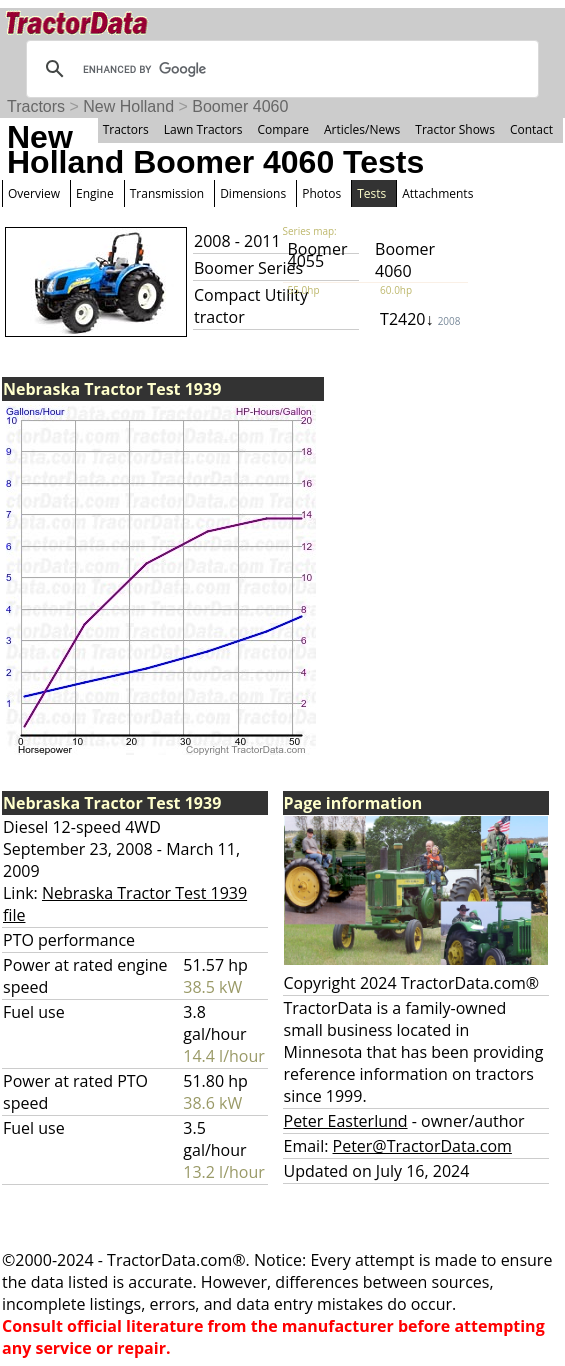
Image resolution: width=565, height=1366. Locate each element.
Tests (371, 193)
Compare (283, 129)
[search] (279, 69)
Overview (34, 193)
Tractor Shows (455, 129)
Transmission (167, 193)
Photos (321, 193)
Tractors (36, 106)
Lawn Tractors (203, 129)
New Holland (128, 106)
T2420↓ (420, 319)
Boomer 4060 (240, 106)
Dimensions (253, 193)
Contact (531, 129)
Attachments (437, 193)
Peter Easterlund (346, 1121)
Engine (95, 193)
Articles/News (362, 129)
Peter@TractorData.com (422, 1146)
